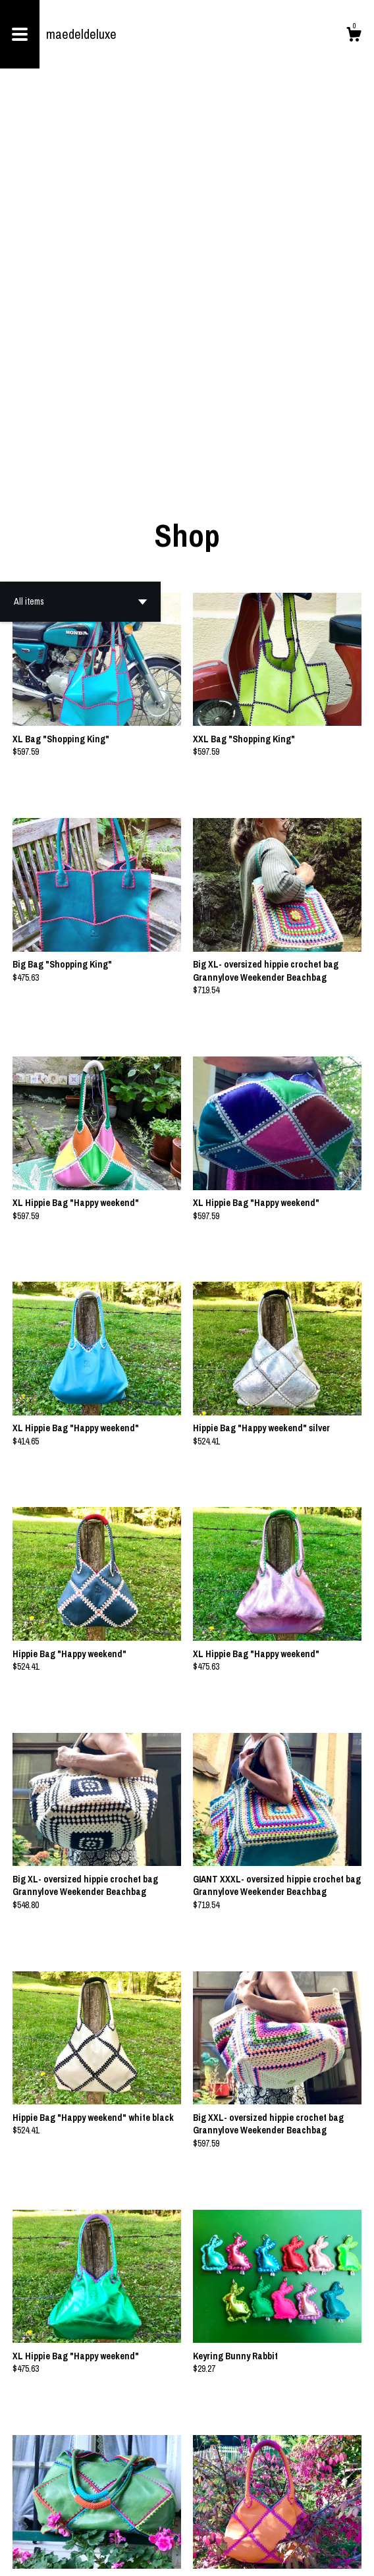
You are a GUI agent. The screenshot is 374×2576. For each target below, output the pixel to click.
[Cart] (353, 36)
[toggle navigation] (20, 34)
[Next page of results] (236, 2523)
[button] (80, 231)
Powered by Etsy (116, 2556)
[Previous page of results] (139, 2523)
